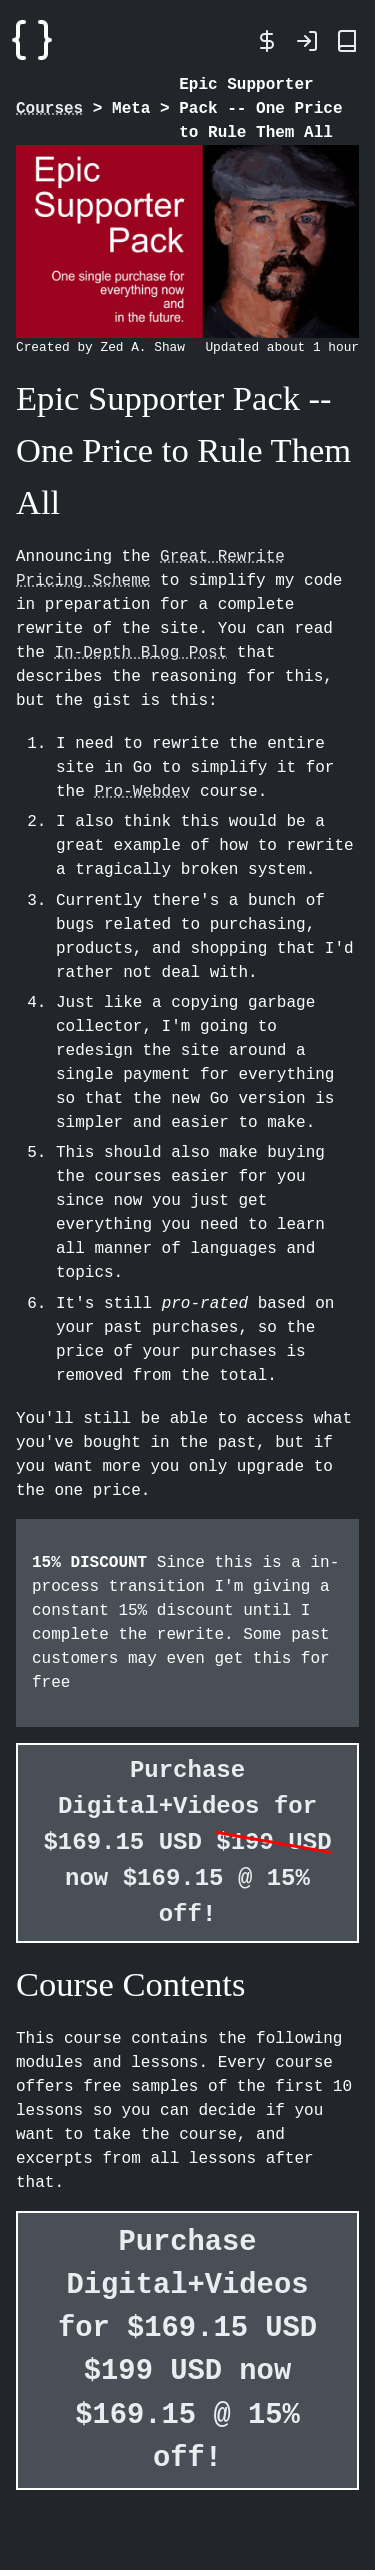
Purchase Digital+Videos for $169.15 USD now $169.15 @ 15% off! (187, 1842)
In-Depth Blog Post (140, 653)
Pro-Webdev (142, 792)
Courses (49, 109)
